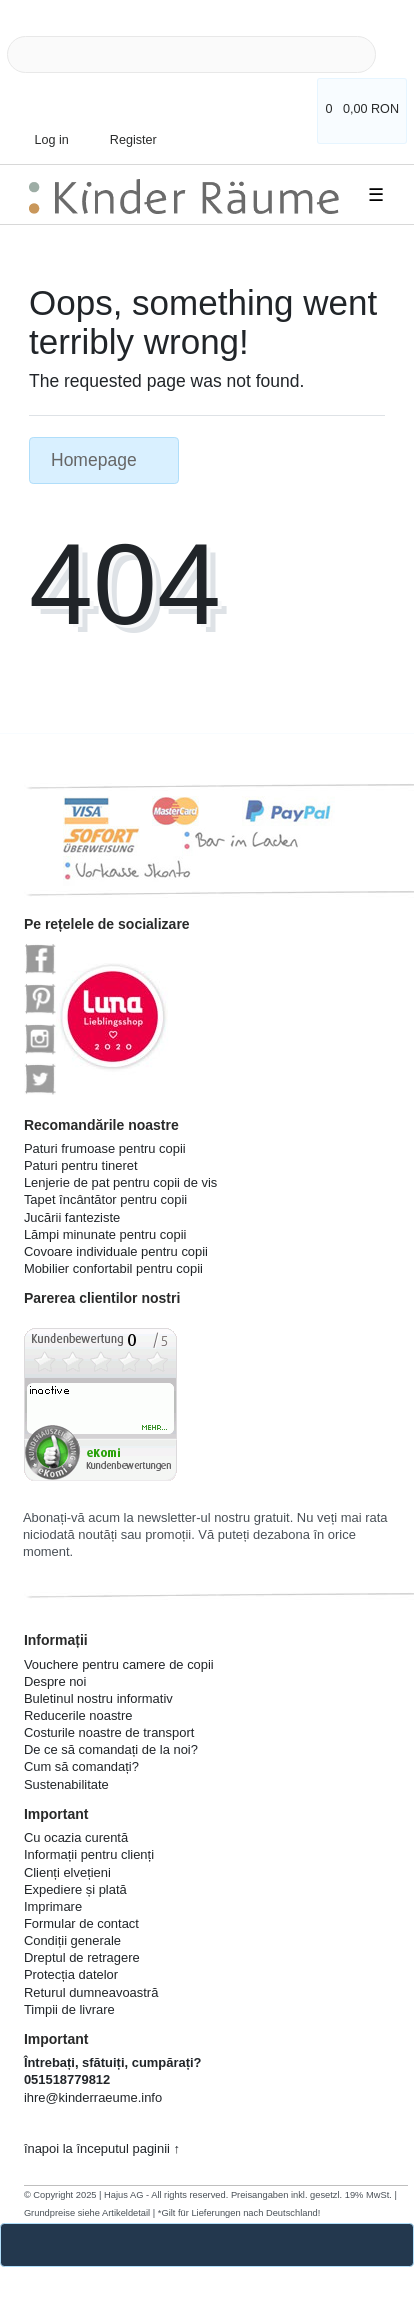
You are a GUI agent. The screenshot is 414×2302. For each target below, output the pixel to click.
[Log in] (45, 130)
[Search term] (191, 54)
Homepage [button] (104, 460)
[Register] (121, 124)
